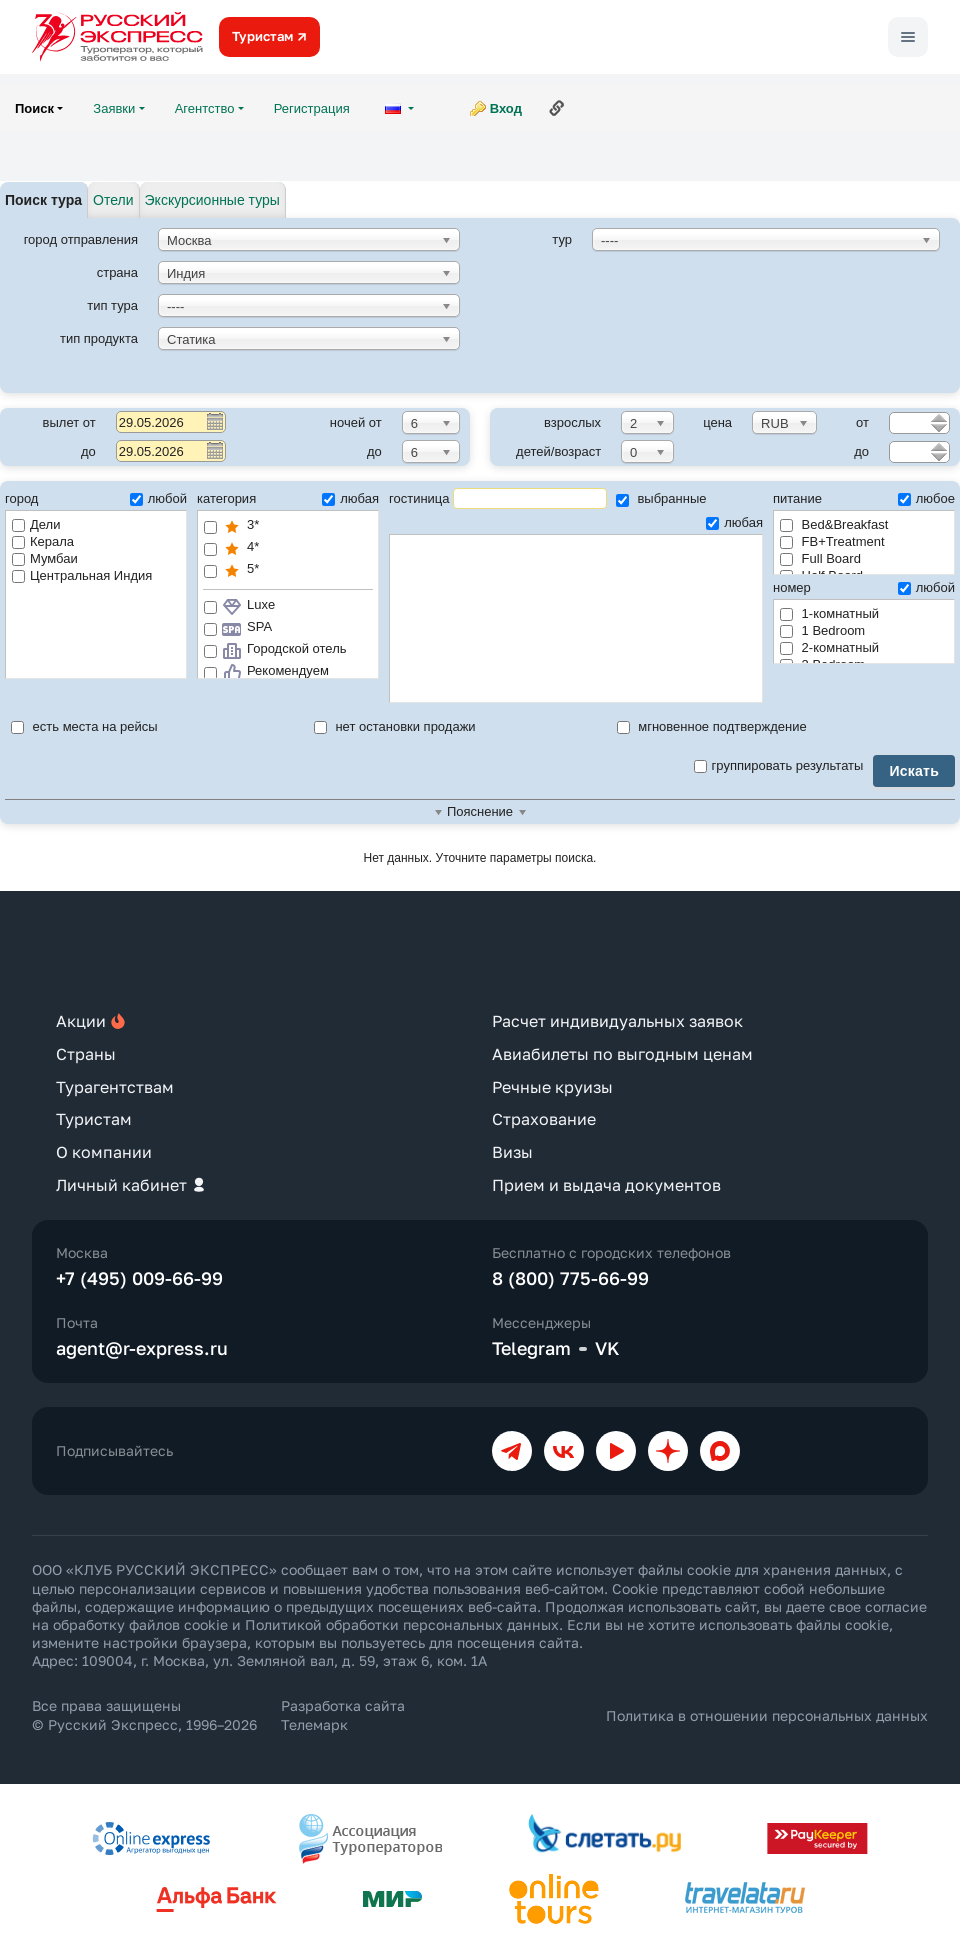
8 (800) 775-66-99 (570, 1278)
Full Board (820, 558)
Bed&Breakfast (834, 524)
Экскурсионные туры (212, 200)
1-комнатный (829, 613)
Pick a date (214, 421)
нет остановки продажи (395, 726)
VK (607, 1348)
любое (926, 498)
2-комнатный (829, 647)
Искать (914, 771)
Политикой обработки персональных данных (402, 1624)
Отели (113, 200)
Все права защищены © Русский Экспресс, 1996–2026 (144, 1714)
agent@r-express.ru (142, 1348)
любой (158, 498)
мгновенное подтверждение (712, 726)
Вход (506, 108)
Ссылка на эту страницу (557, 108)
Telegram (531, 1348)
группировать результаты (779, 765)
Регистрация (312, 108)
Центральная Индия (82, 575)
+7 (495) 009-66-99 (139, 1278)
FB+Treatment (832, 541)
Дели (36, 524)
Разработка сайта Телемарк (343, 1714)
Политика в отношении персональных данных (767, 1715)
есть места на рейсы (84, 726)
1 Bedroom (822, 630)
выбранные (661, 498)
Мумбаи (45, 558)
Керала (43, 541)
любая (350, 498)
